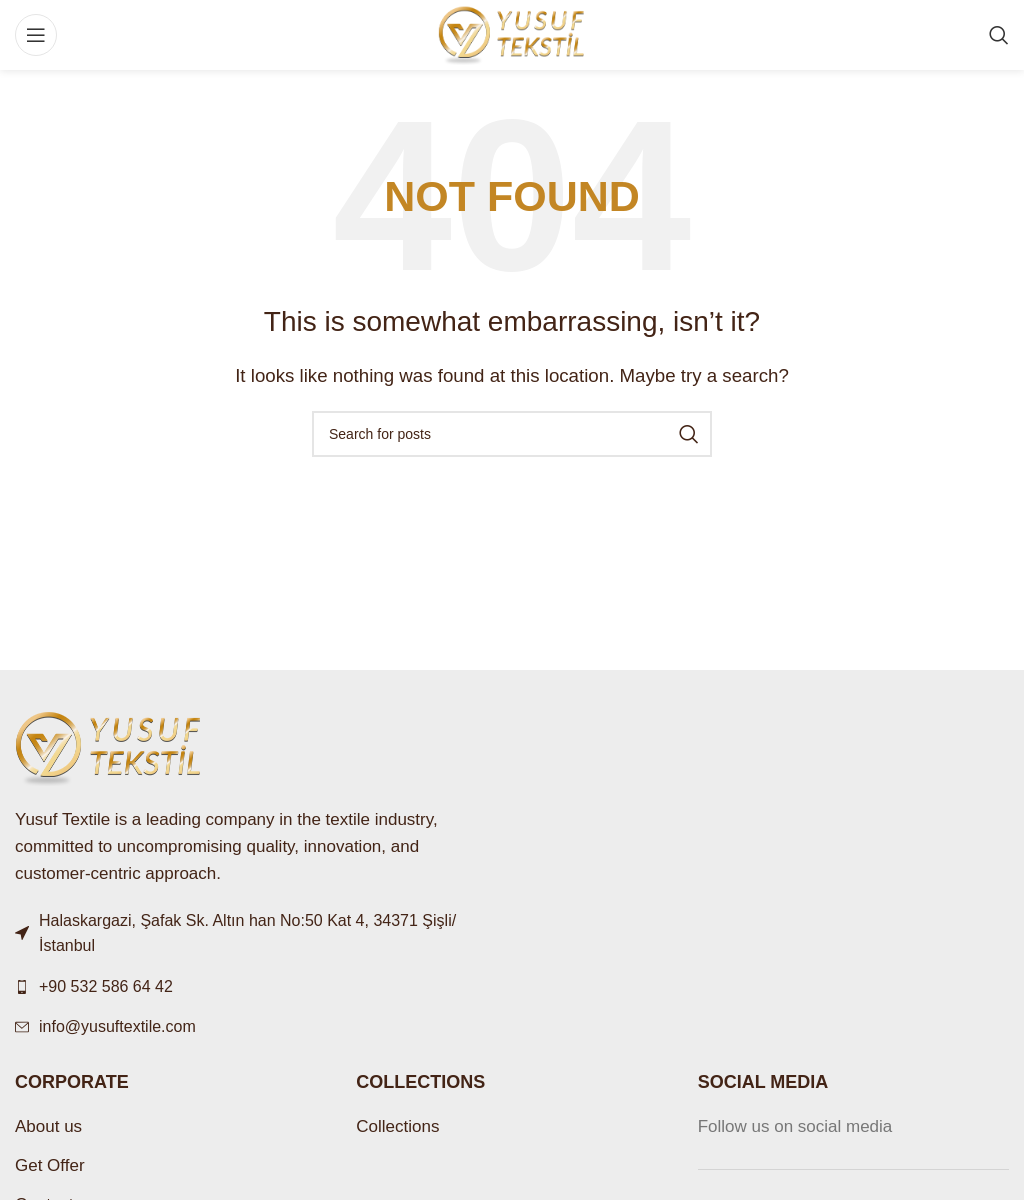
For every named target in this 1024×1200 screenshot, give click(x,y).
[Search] (999, 35)
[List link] (256, 987)
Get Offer (50, 1165)
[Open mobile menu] (36, 35)
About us (48, 1126)
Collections (397, 1126)
